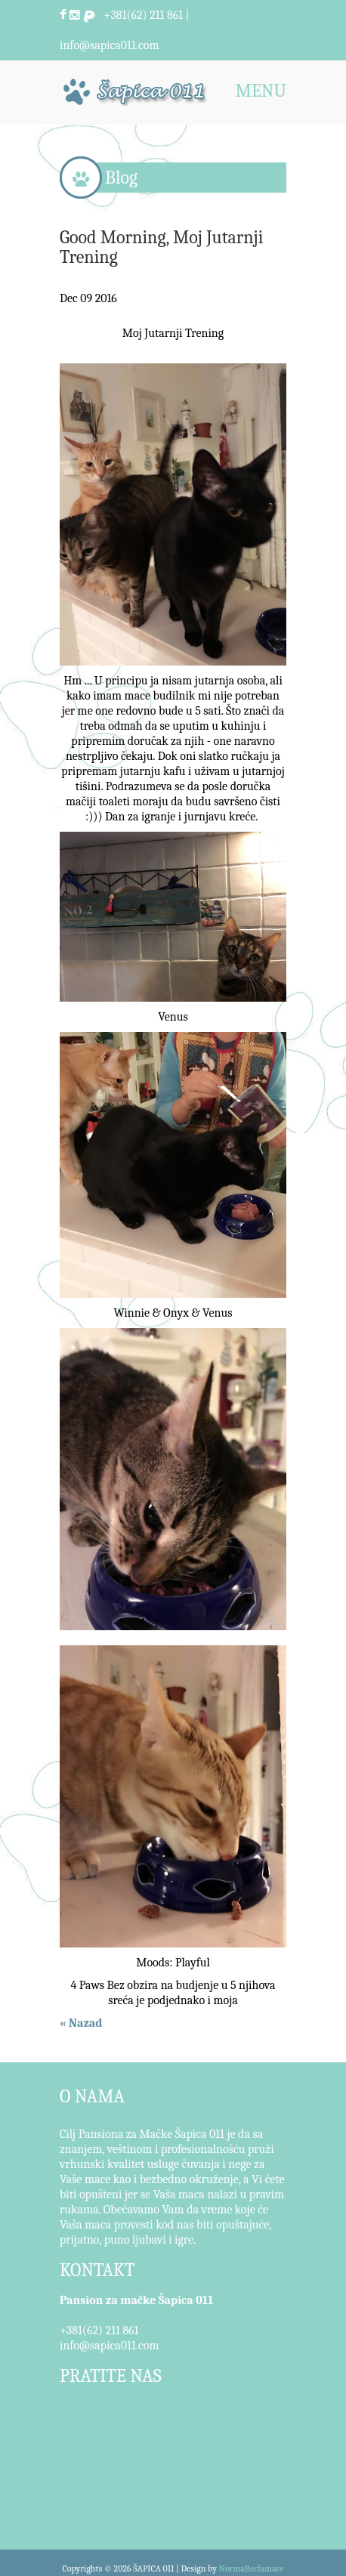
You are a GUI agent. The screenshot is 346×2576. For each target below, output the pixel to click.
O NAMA (92, 2096)
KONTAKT (97, 2270)
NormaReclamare (251, 2568)
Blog (121, 177)
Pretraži (270, 15)
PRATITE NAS (111, 2375)
